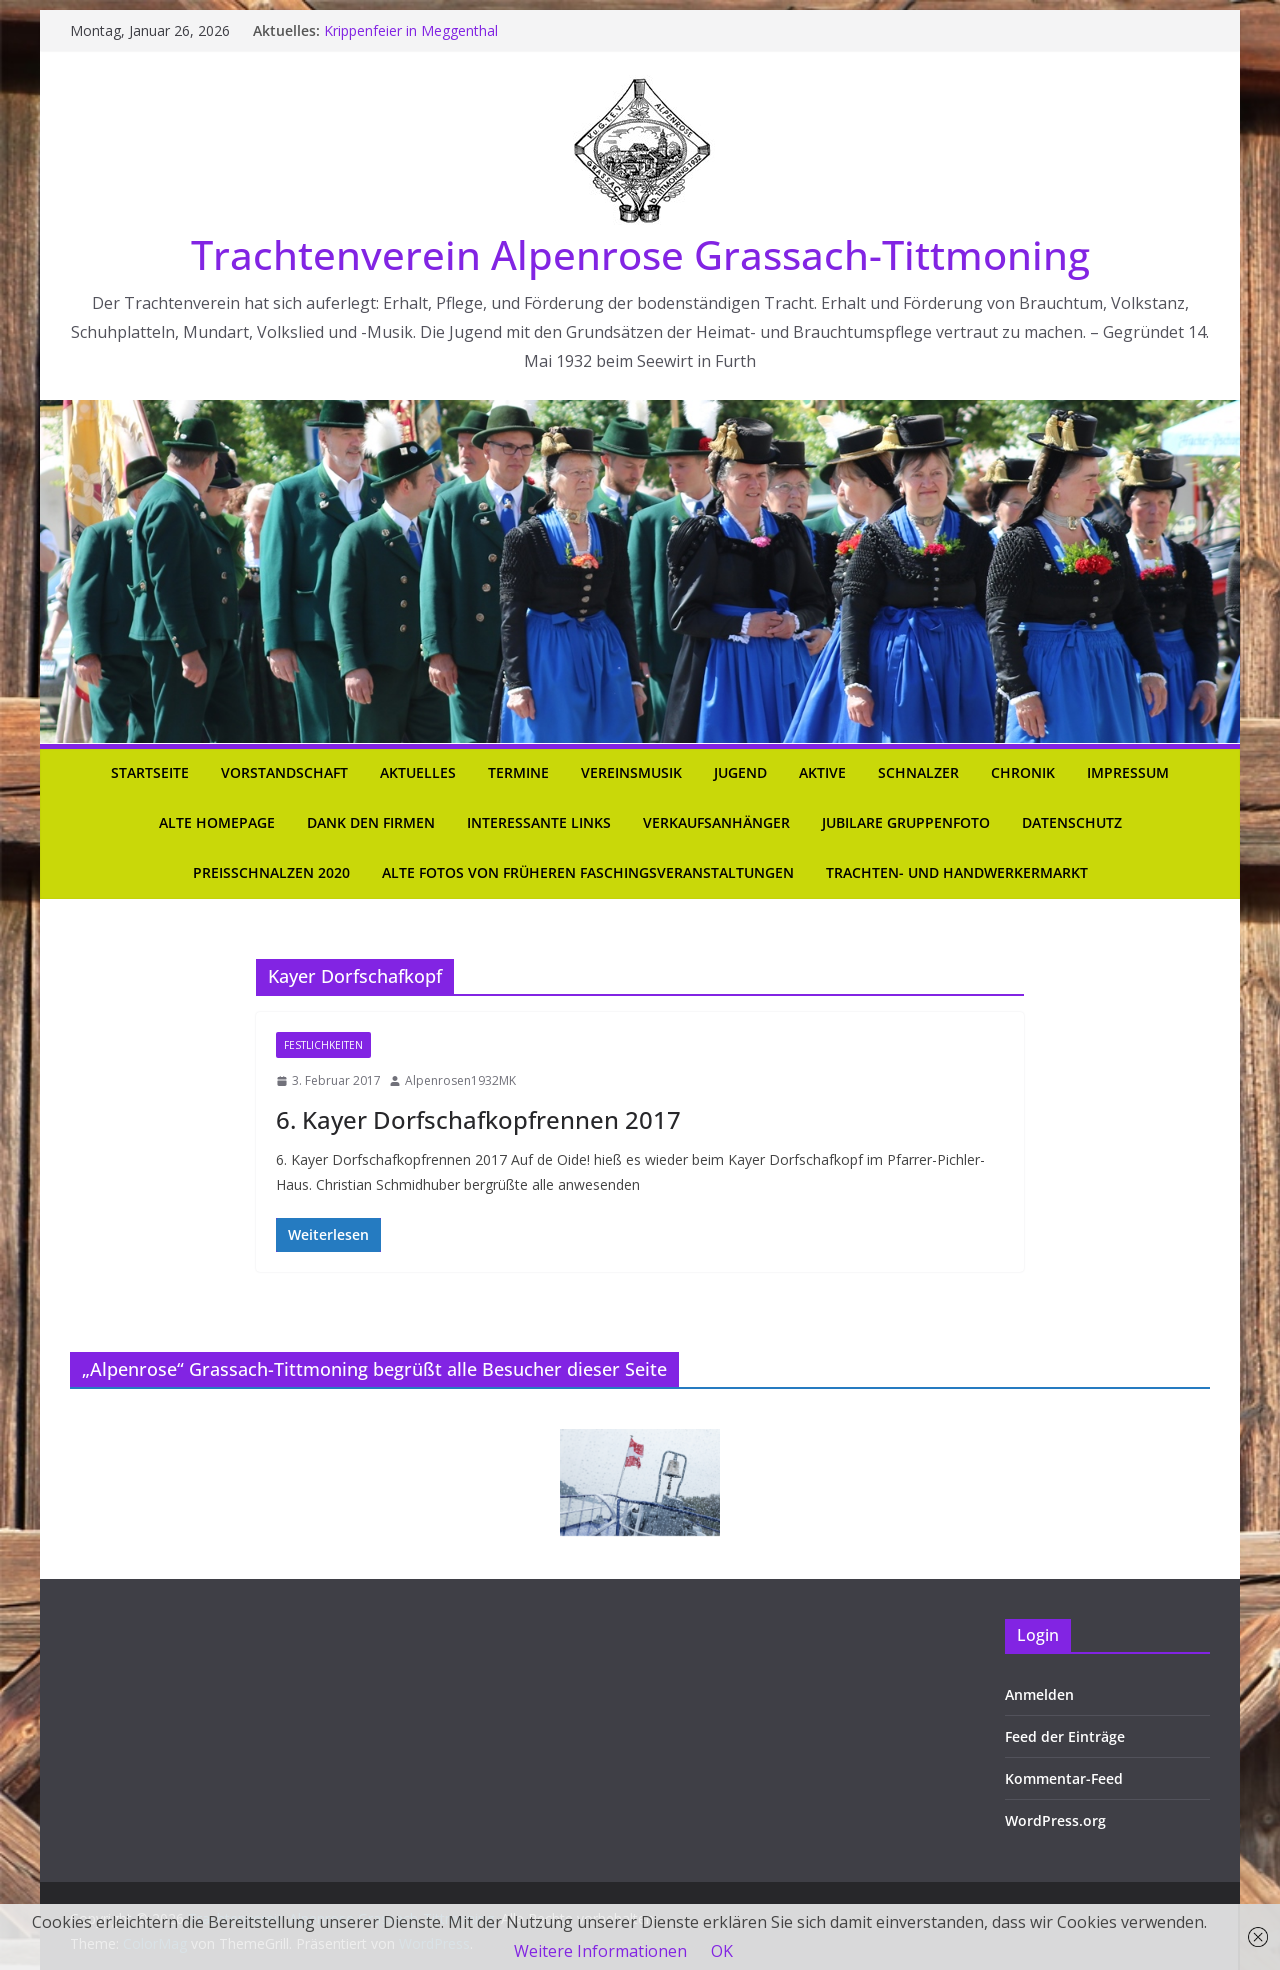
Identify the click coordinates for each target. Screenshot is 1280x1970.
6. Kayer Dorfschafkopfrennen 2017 (478, 1119)
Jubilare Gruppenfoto (906, 822)
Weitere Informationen (600, 1951)
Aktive (822, 772)
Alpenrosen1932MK (460, 1080)
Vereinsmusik (631, 772)
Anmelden (1039, 1694)
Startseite (150, 772)
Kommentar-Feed (1064, 1778)
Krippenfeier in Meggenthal (411, 30)
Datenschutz (1072, 822)
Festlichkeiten (323, 1045)
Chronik (1023, 772)
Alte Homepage (217, 822)
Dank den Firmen (371, 822)
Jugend (740, 772)
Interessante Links (539, 822)
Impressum (1128, 772)
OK (722, 1951)
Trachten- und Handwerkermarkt (957, 872)
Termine (518, 772)
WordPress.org (1055, 1820)
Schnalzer (918, 772)
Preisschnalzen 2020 (271, 872)
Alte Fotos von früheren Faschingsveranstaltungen (588, 872)
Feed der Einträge (1065, 1736)
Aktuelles (418, 772)
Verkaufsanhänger (716, 822)
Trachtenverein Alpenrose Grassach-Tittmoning (640, 254)
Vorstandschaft (284, 772)
